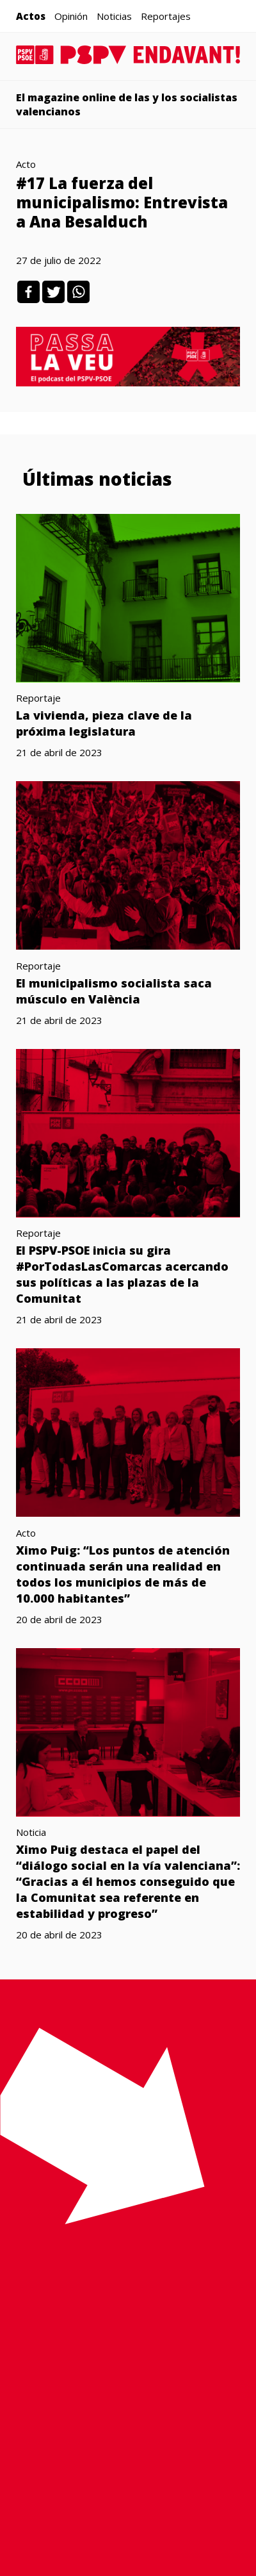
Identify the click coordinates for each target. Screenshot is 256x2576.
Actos (30, 16)
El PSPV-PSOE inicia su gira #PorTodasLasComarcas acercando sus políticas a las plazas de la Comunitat (122, 1274)
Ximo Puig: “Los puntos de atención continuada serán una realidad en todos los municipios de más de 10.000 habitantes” (123, 1574)
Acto (26, 164)
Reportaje (38, 697)
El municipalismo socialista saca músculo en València (114, 991)
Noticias (114, 16)
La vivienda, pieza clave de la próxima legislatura (104, 723)
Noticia (31, 1832)
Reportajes (166, 16)
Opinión (71, 16)
